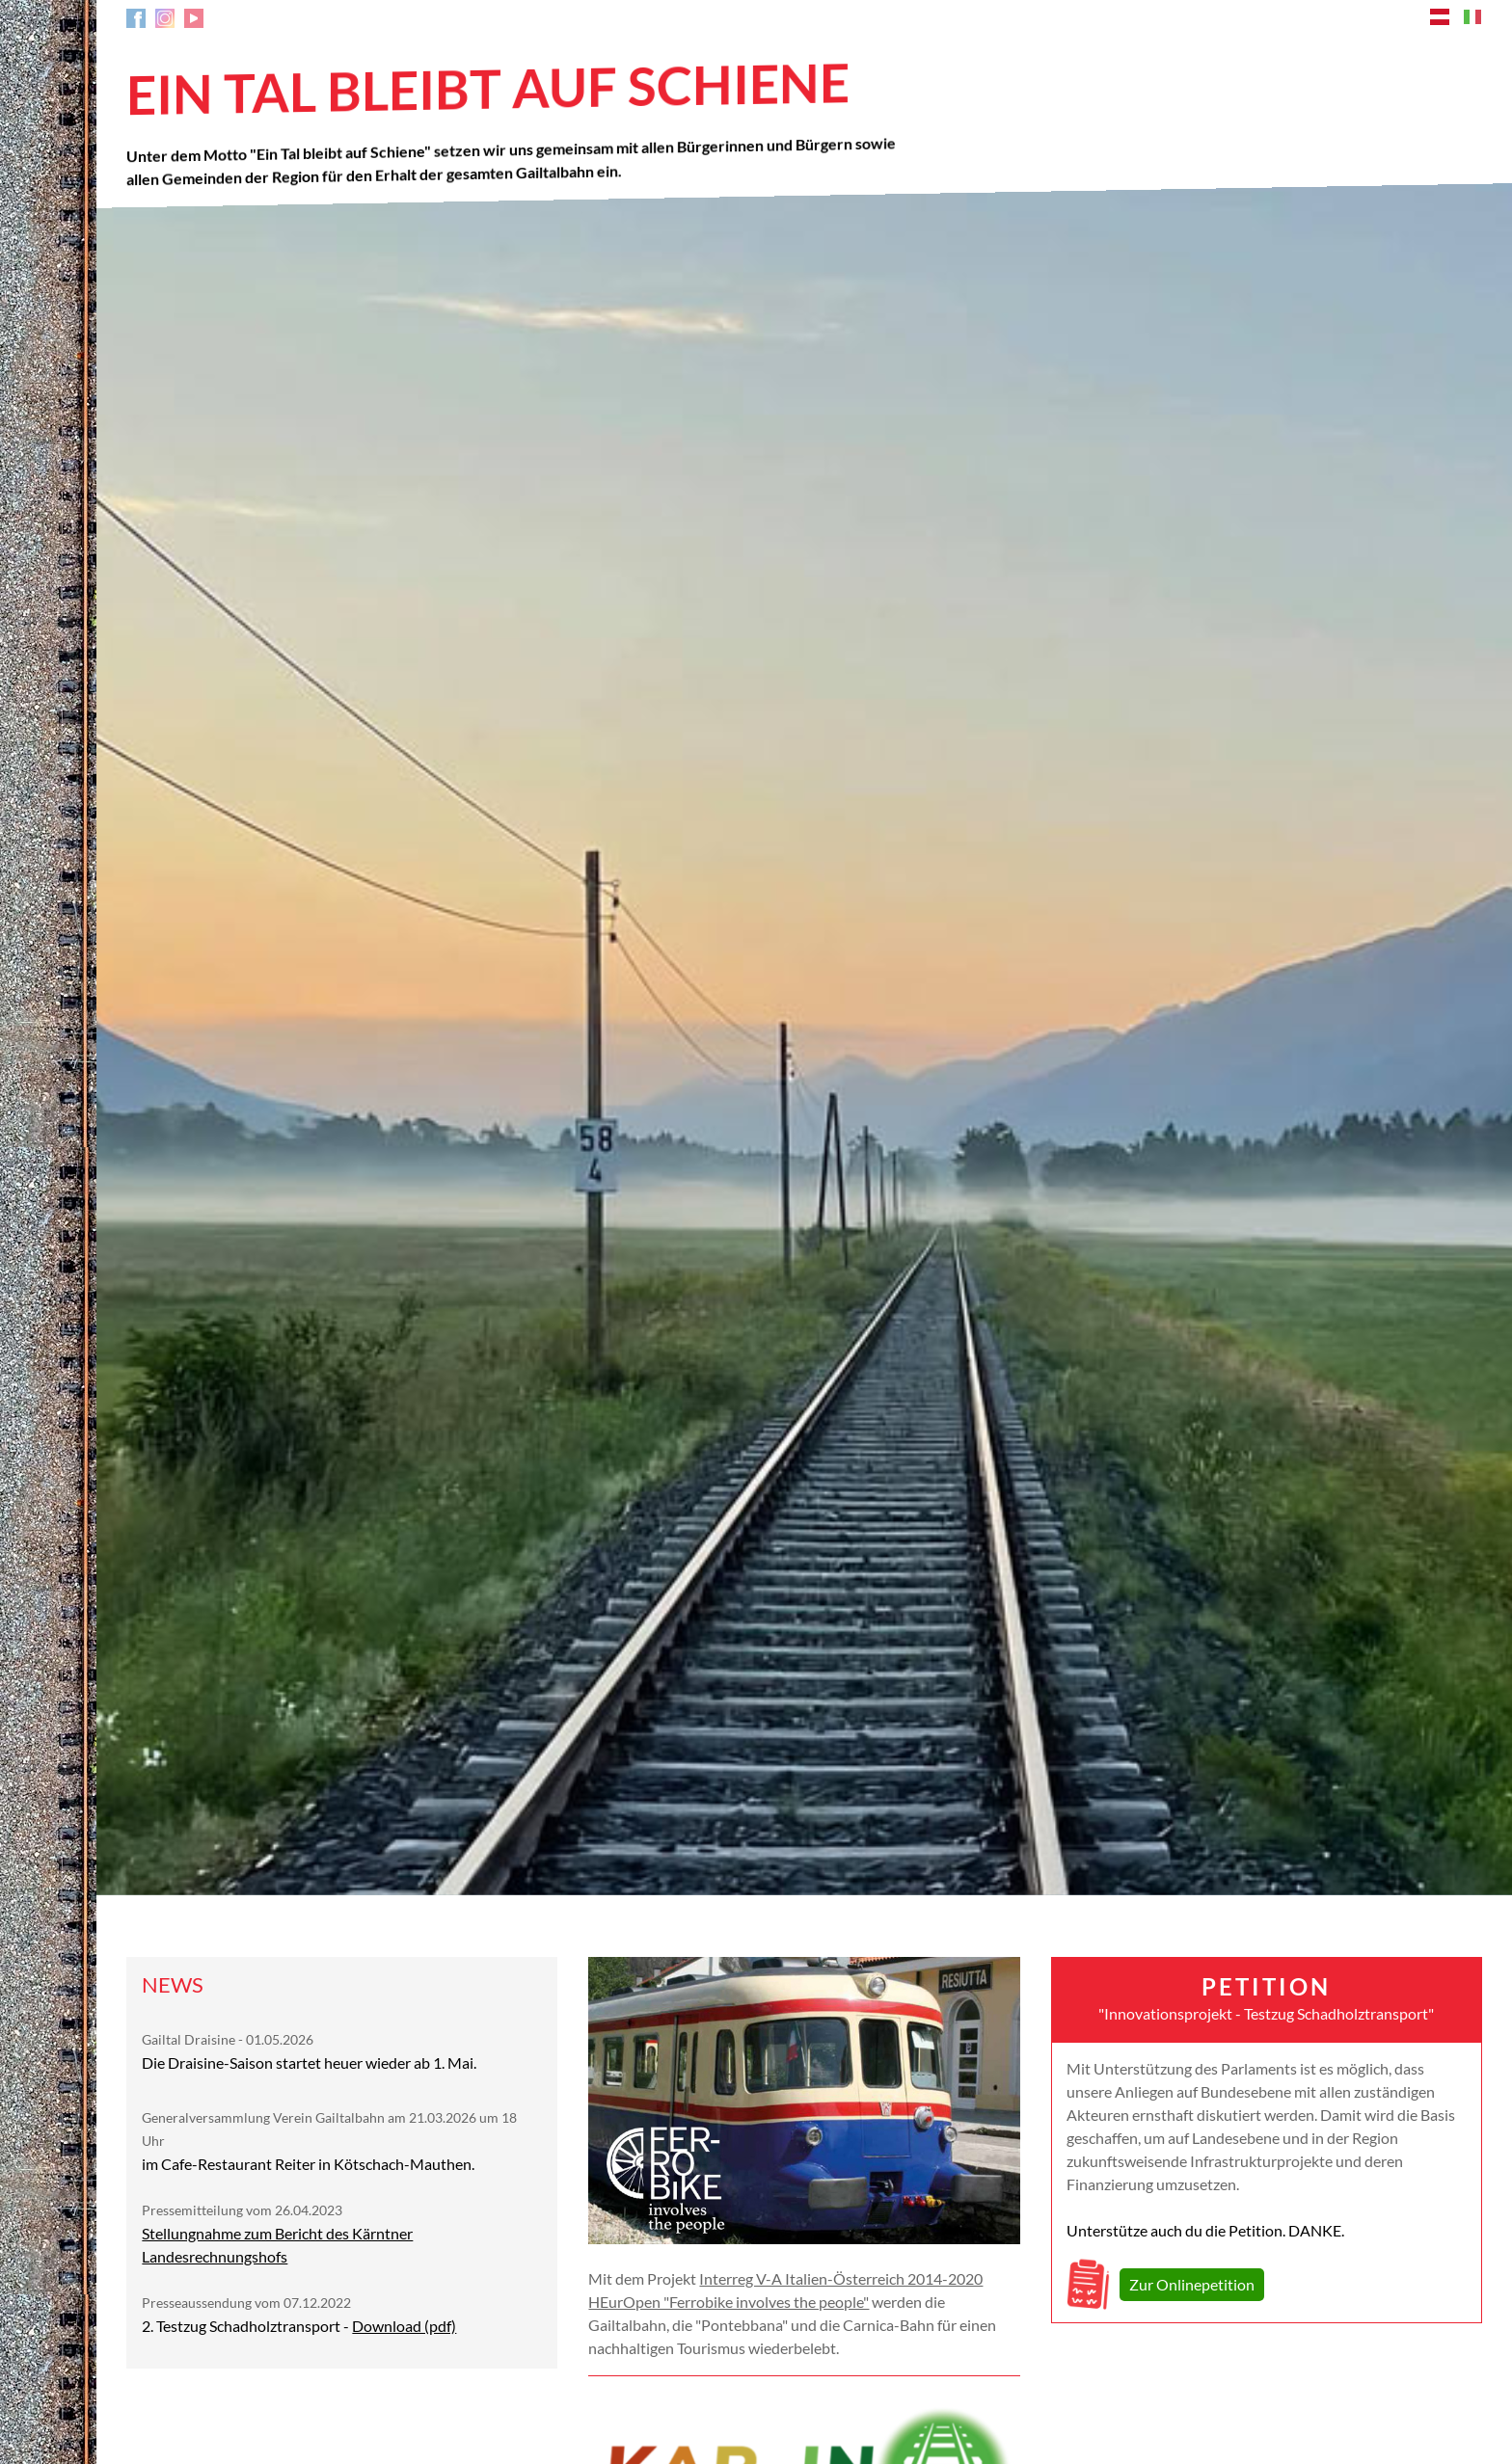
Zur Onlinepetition (1192, 2284)
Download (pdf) (404, 2326)
